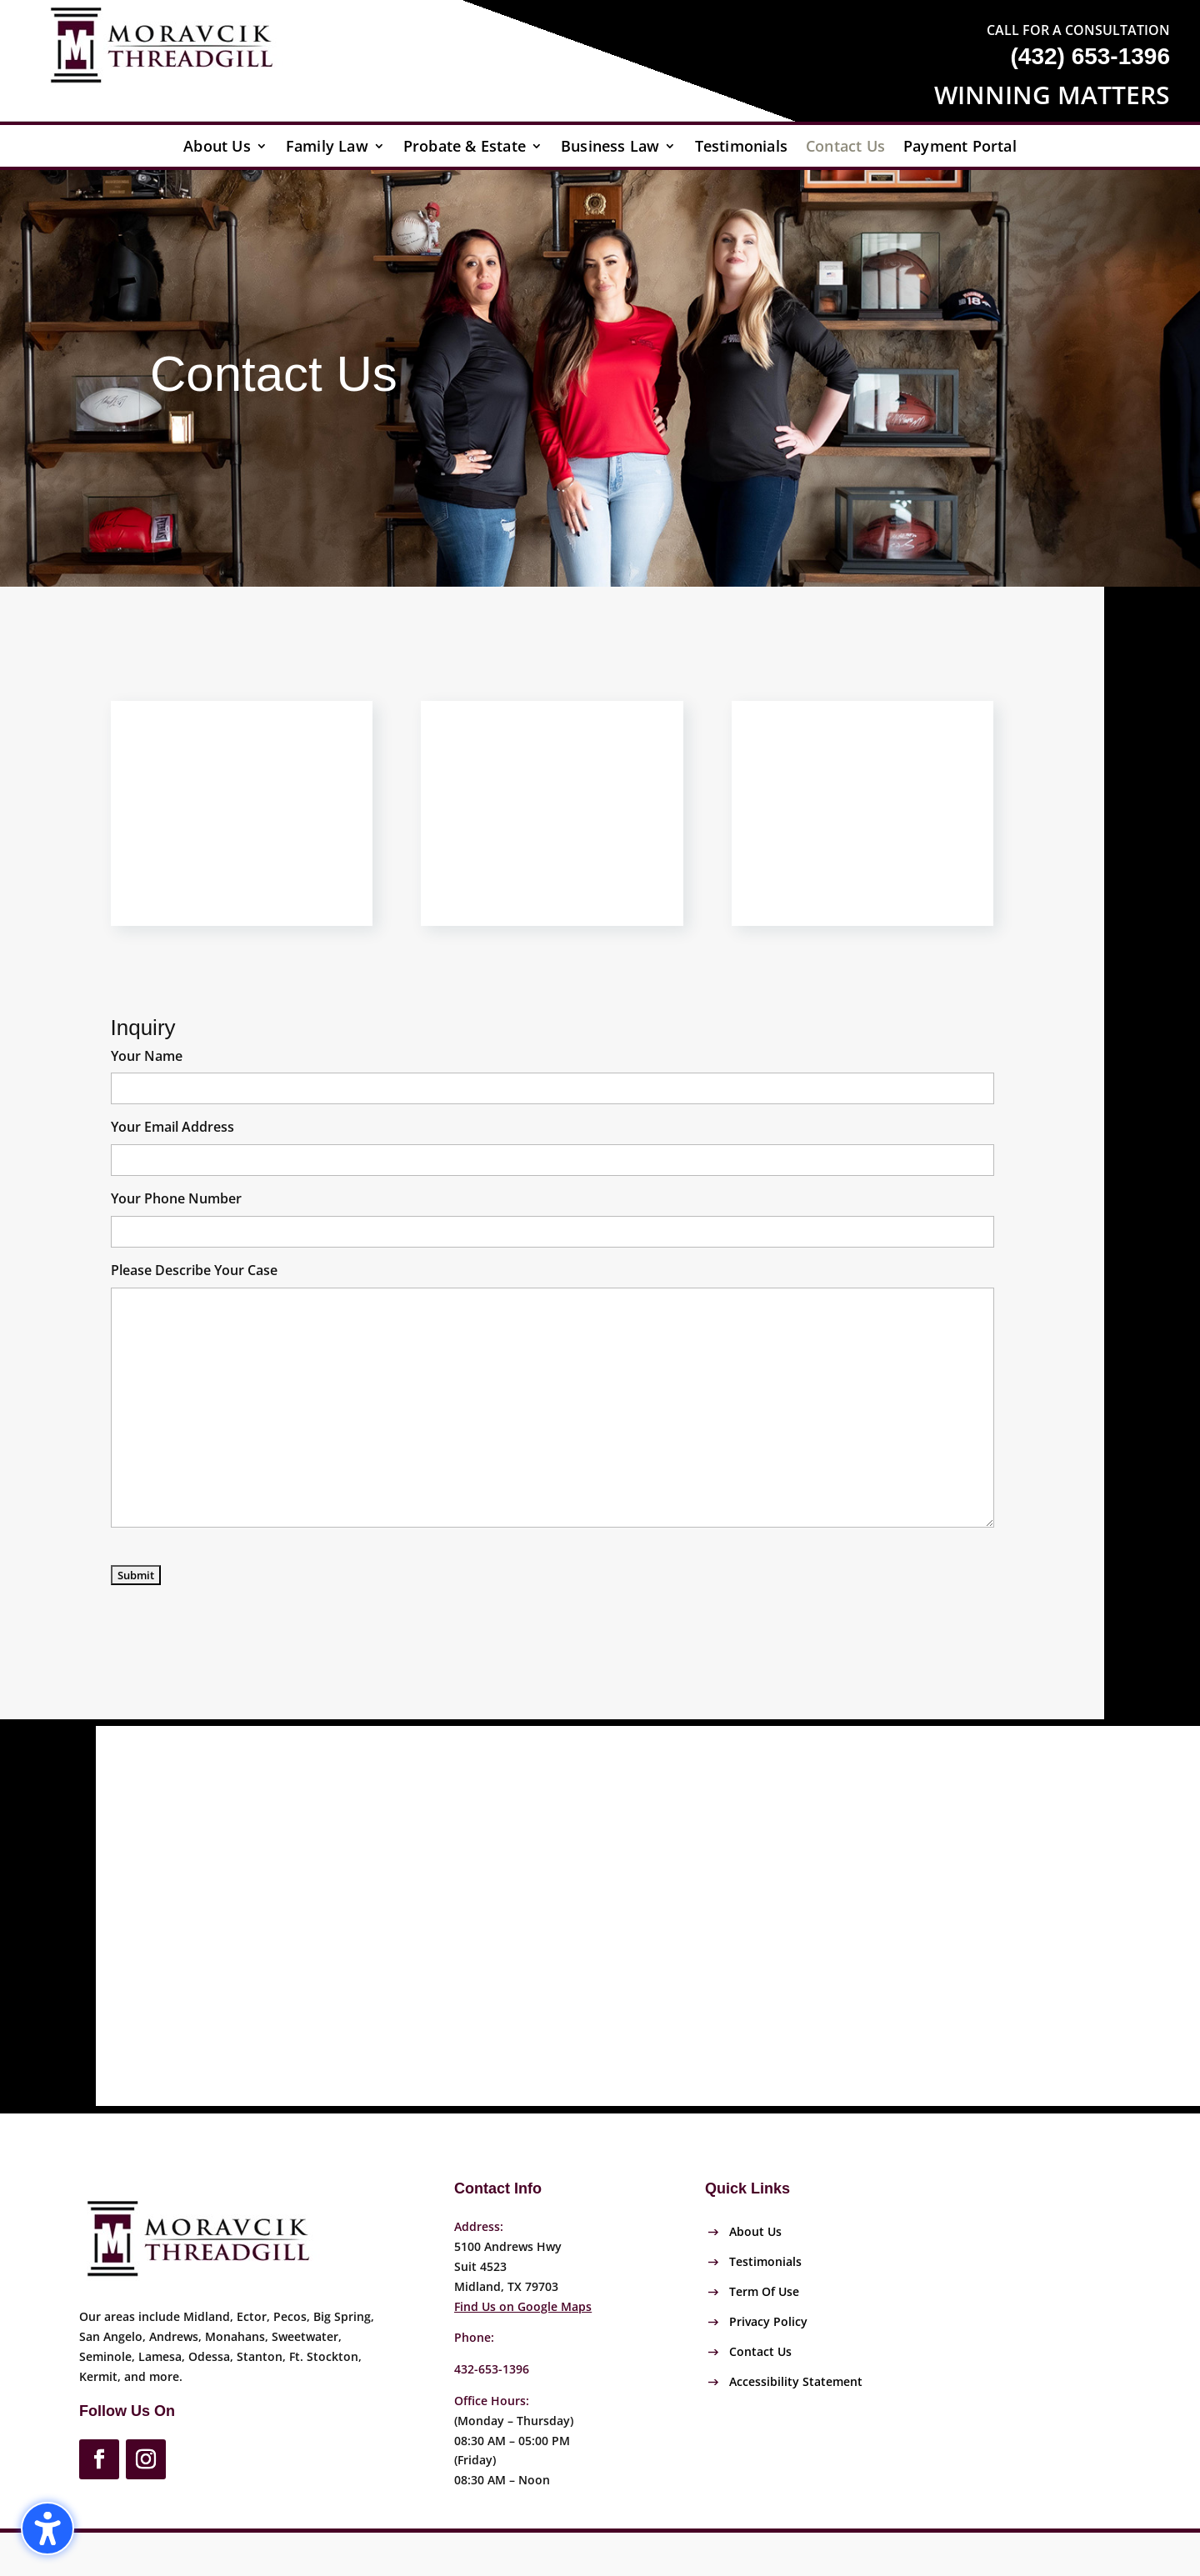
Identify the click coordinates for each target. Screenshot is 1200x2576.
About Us (217, 148)
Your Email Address (172, 1127)
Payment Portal (960, 148)
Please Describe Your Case (194, 1270)
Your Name (146, 1056)
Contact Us (845, 148)
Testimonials (741, 148)
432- (491, 2369)
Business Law (610, 148)
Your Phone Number (176, 1198)
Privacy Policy (768, 2321)
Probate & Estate (464, 148)
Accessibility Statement (795, 2381)
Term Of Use (764, 2291)
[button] (47, 2528)
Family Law (327, 148)
